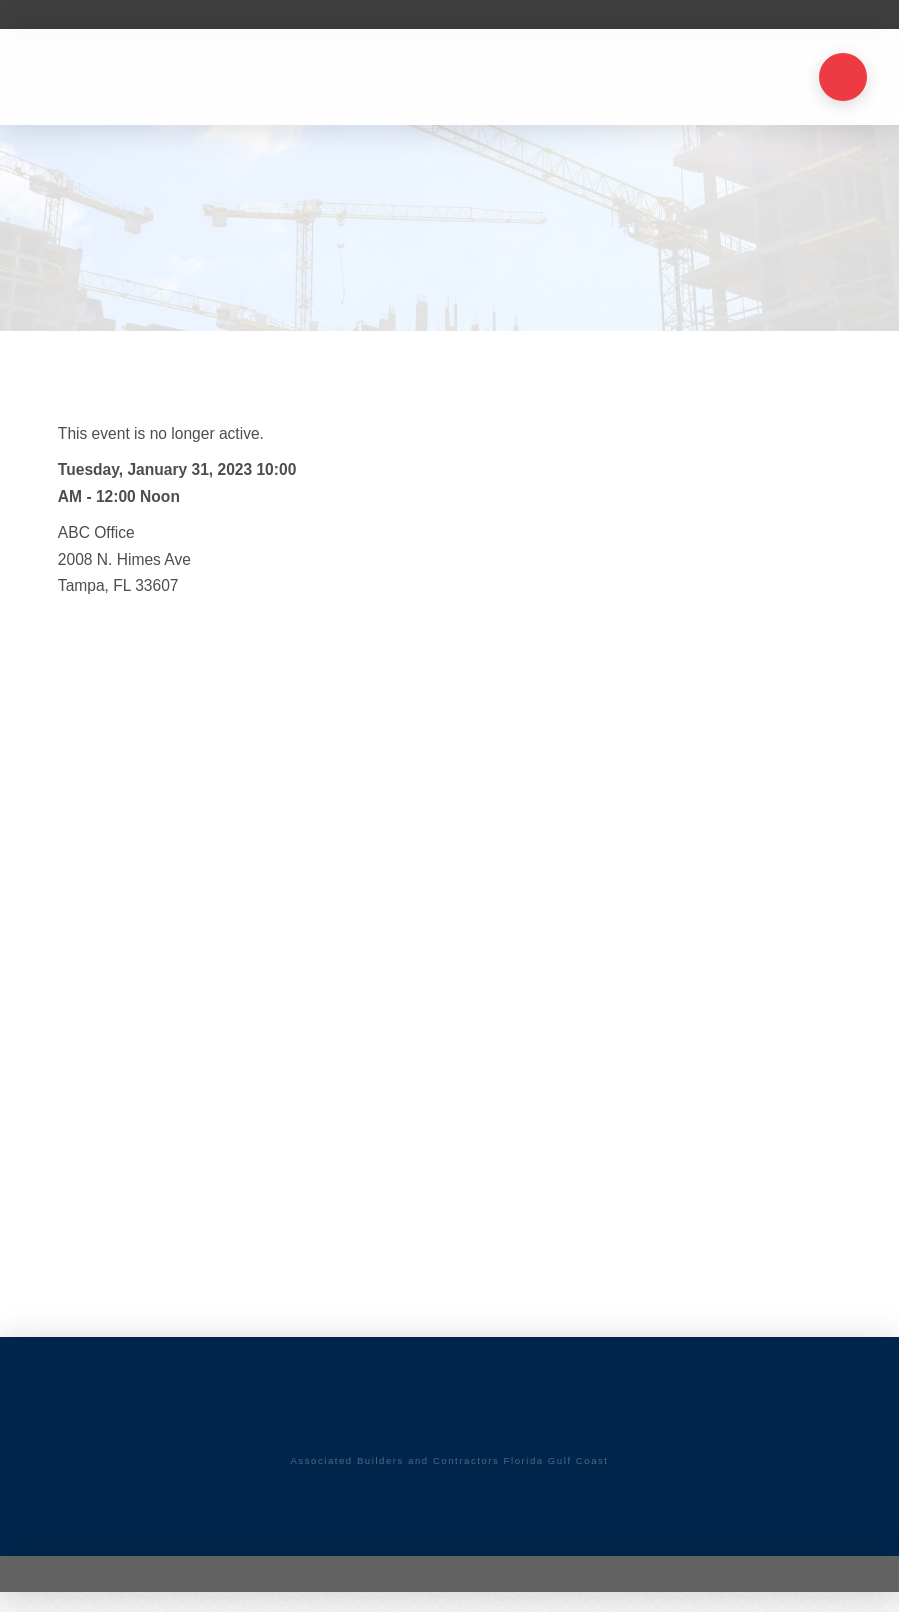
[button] (843, 77)
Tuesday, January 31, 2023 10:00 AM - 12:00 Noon (177, 483)
